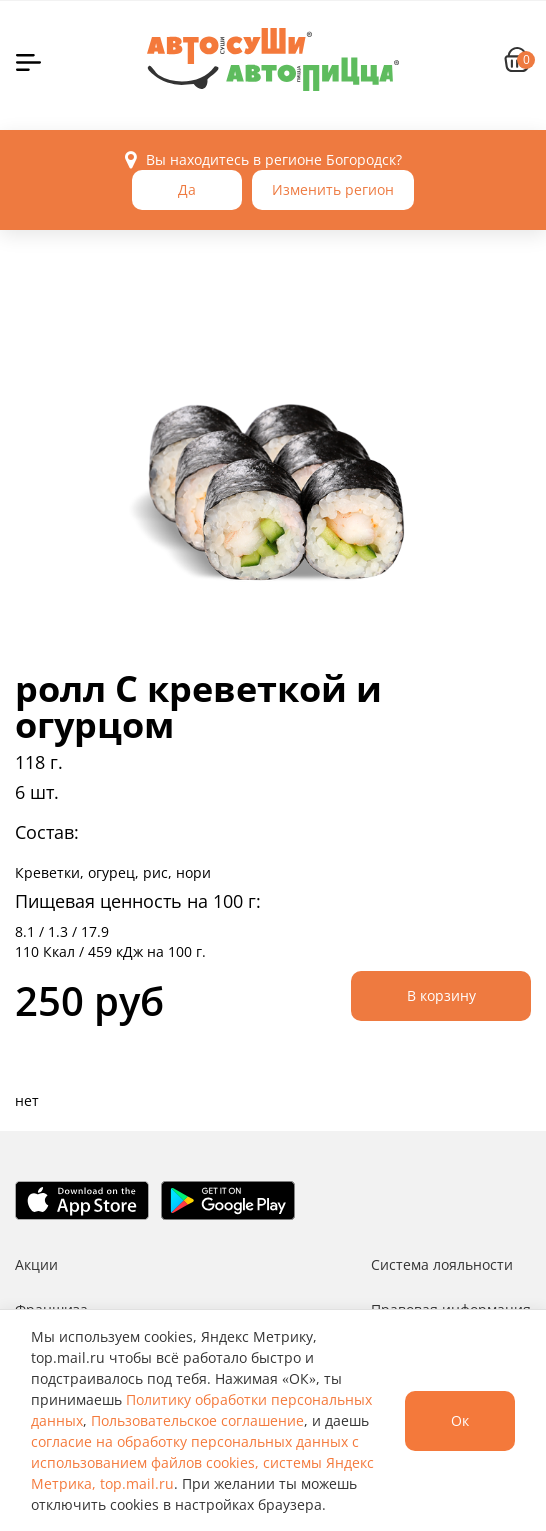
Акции (36, 1264)
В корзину (441, 995)
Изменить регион (333, 189)
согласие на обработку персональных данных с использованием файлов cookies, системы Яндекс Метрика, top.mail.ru (202, 1462)
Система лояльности (442, 1264)
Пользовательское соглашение (197, 1420)
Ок (460, 1420)
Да (187, 189)
